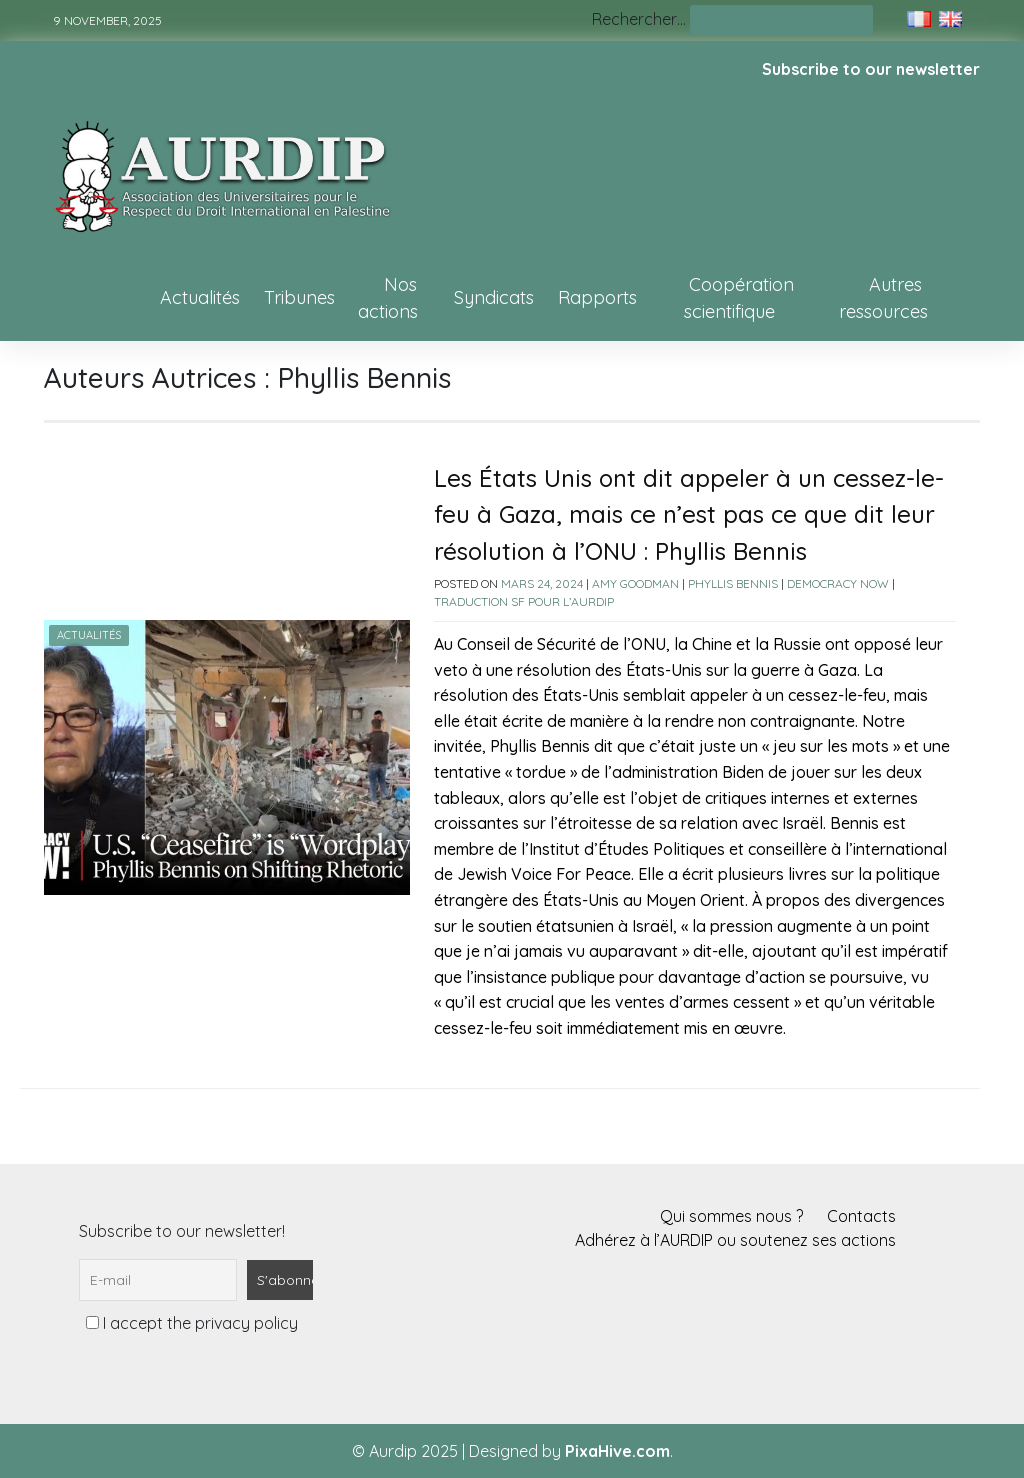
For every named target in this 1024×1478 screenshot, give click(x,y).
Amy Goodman (635, 583)
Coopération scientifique (739, 298)
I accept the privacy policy (192, 1323)
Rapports (597, 297)
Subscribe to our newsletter (871, 69)
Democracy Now (838, 583)
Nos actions (388, 298)
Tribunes (299, 297)
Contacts (861, 1216)
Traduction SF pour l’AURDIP (524, 601)
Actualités (200, 297)
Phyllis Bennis (733, 583)
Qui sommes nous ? (731, 1216)
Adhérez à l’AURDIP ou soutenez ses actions (735, 1240)
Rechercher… (639, 19)
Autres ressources (883, 298)
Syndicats (494, 297)
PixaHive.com (617, 1451)
